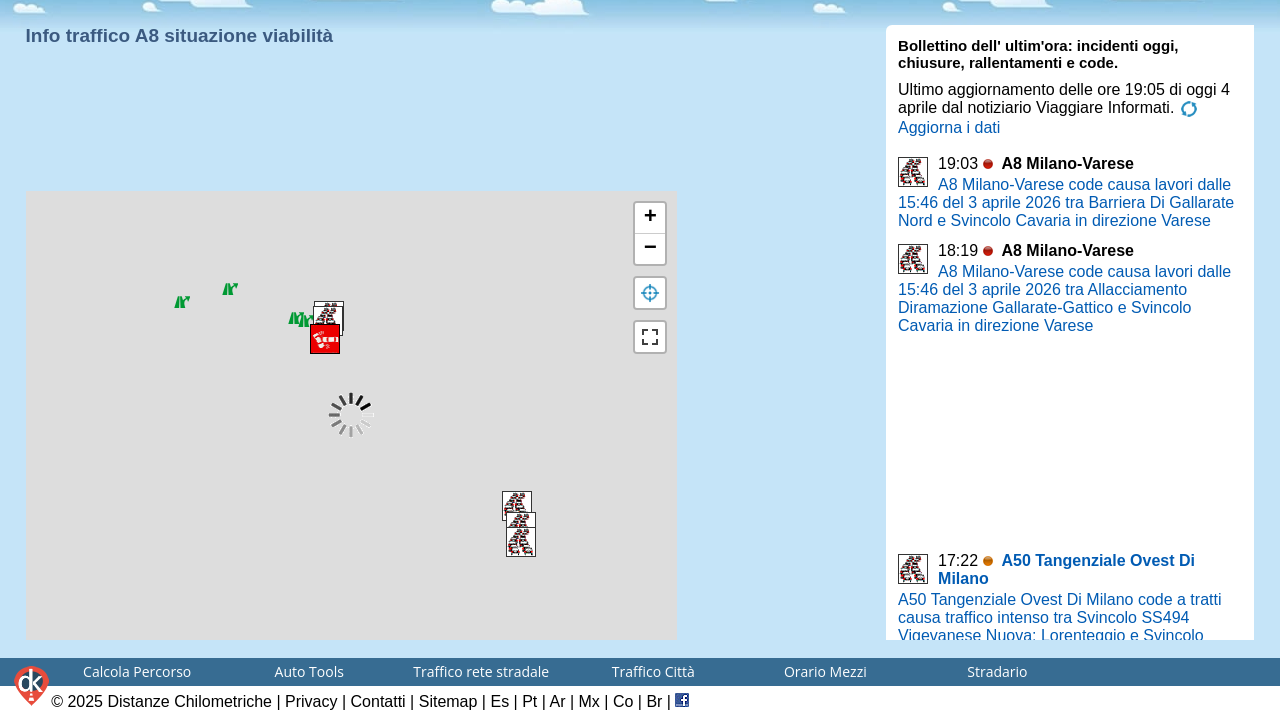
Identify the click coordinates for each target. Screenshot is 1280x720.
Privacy (311, 701)
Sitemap (448, 701)
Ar (557, 701)
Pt (529, 701)
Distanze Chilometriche (189, 701)
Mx (589, 701)
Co (623, 701)
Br (654, 701)
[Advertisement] (348, 140)
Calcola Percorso (137, 671)
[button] (328, 321)
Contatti (378, 701)
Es (499, 701)
